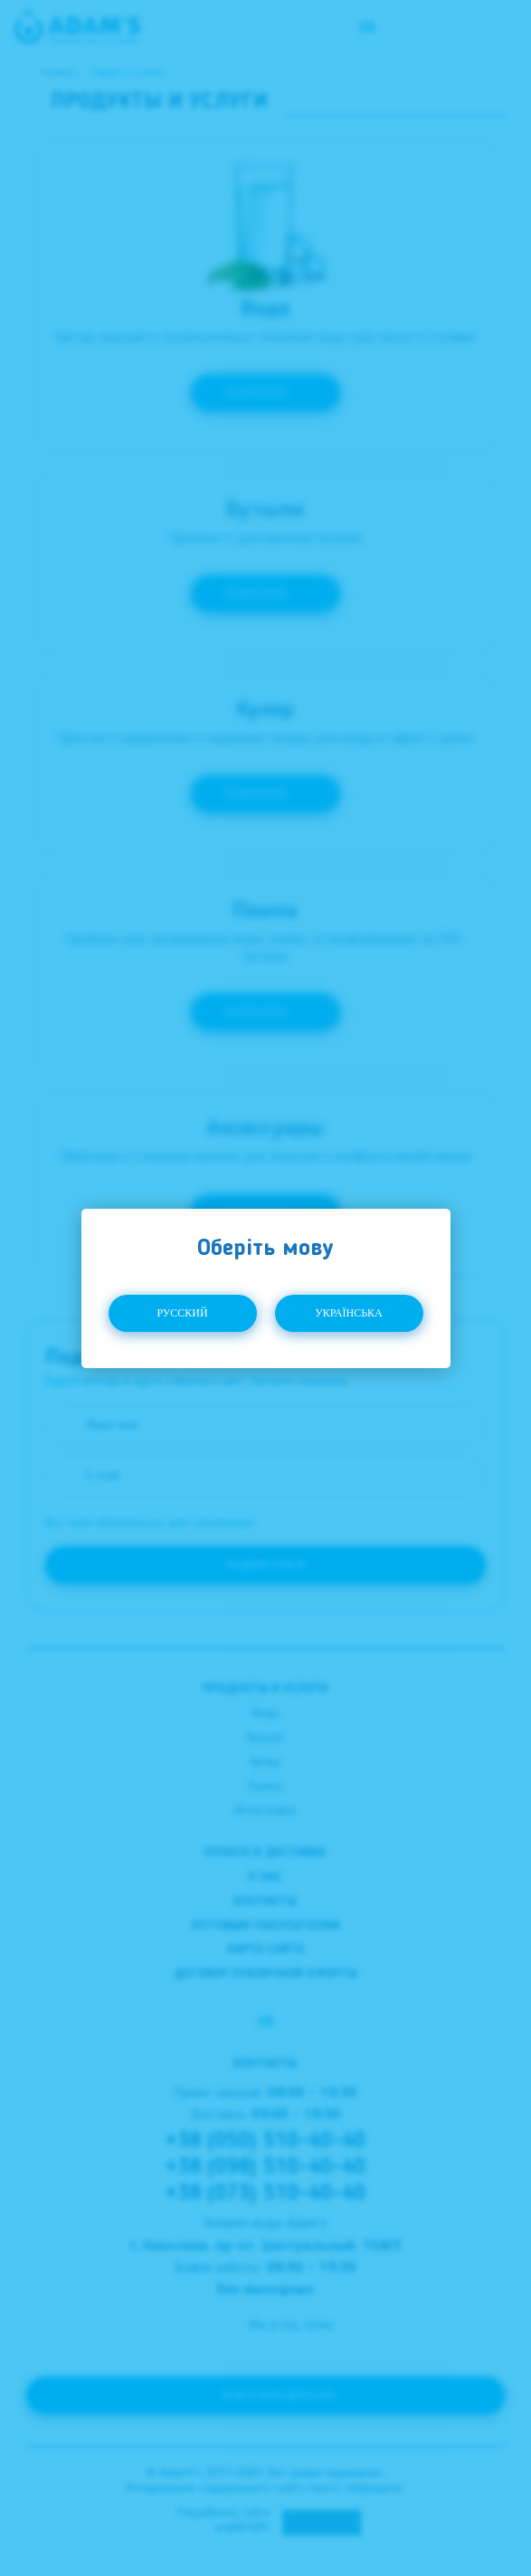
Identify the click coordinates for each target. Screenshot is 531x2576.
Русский (181, 1313)
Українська (349, 1313)
